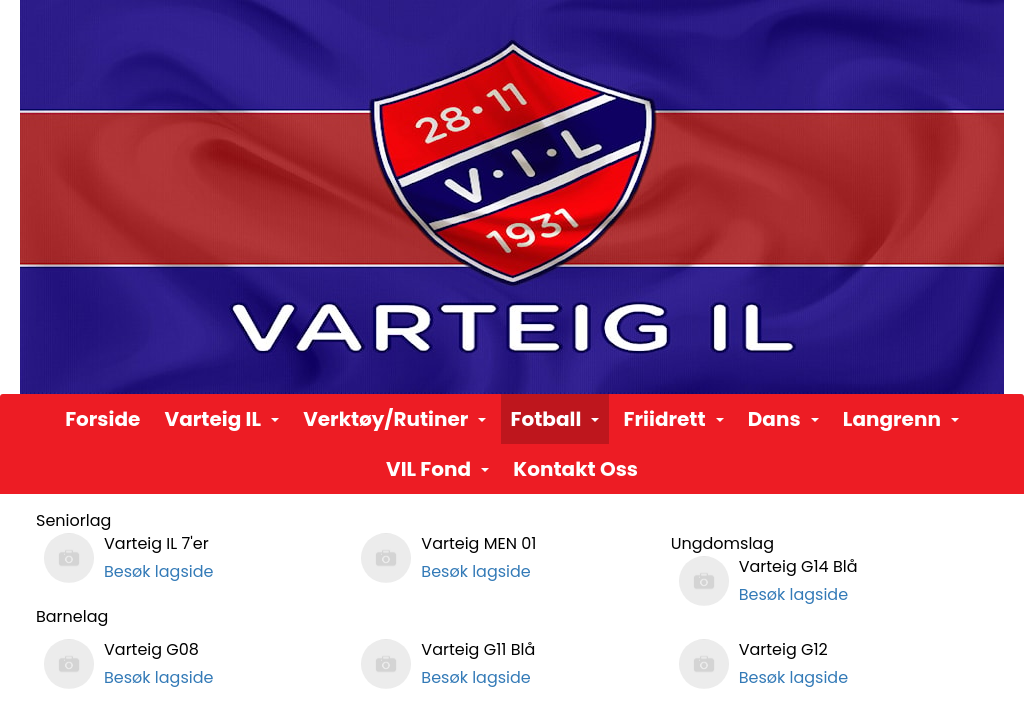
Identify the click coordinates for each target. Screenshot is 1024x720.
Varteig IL (222, 419)
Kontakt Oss (575, 469)
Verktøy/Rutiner (394, 419)
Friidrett (674, 419)
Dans (783, 419)
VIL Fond (437, 469)
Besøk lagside (158, 571)
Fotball (555, 419)
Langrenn (901, 419)
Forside (102, 419)
